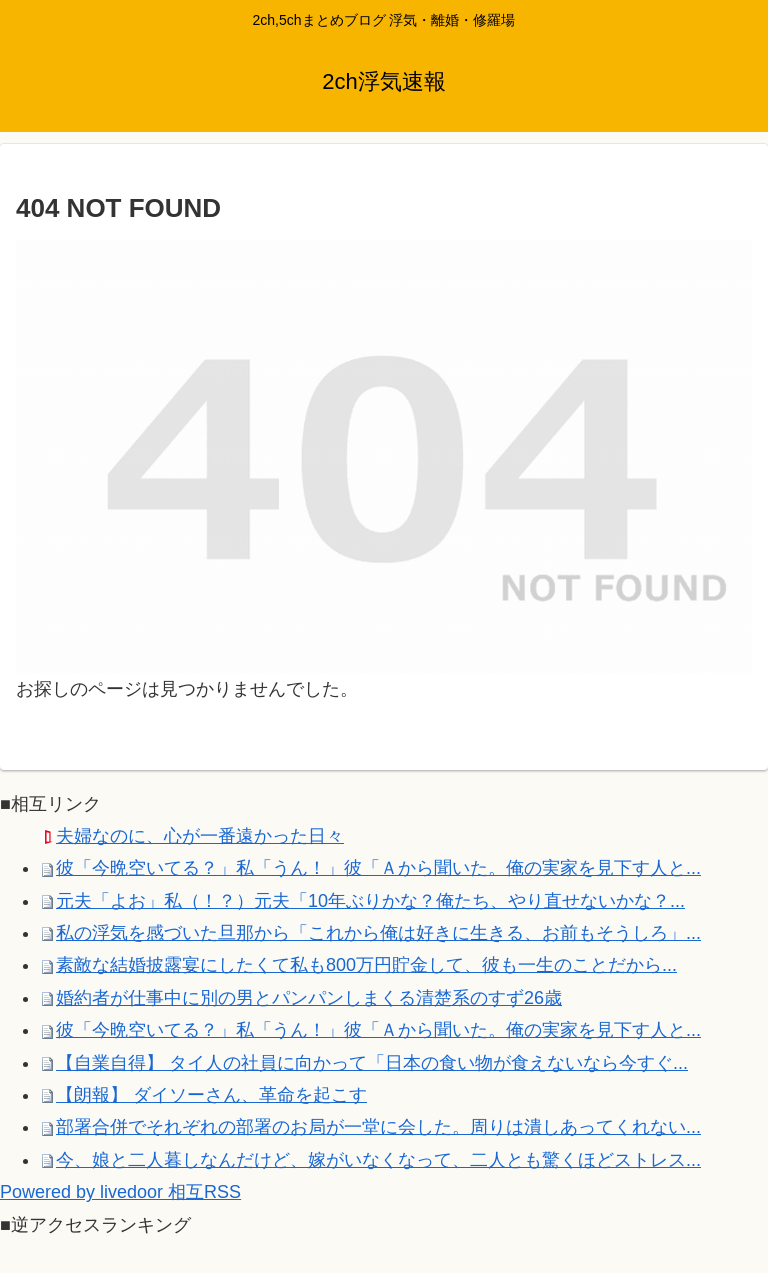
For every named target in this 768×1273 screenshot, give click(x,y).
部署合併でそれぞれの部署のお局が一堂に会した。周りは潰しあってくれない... (378, 1127)
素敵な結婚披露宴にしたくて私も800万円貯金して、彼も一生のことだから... (366, 965)
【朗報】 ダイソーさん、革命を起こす (211, 1095)
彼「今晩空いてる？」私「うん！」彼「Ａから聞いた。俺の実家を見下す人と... (378, 868)
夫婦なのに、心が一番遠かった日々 (200, 836)
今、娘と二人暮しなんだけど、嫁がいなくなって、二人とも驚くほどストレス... (378, 1160)
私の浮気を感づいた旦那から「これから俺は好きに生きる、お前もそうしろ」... (378, 933)
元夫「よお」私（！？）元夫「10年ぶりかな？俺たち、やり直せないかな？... (370, 901)
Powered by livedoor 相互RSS (120, 1192)
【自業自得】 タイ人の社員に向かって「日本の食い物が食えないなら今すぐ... (372, 1063)
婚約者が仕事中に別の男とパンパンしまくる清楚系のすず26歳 (309, 998)
